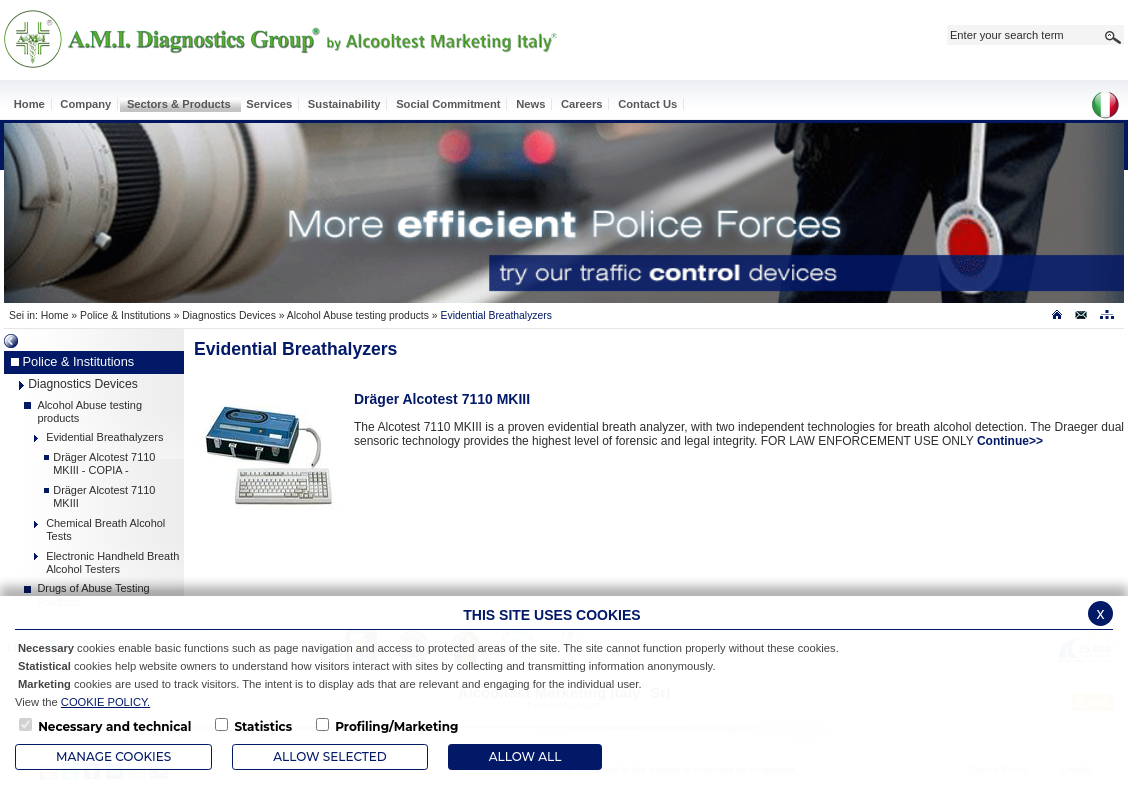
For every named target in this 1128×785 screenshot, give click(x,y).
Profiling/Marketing (396, 726)
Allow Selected (329, 756)
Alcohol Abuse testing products (358, 315)
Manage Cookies (113, 756)
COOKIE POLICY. (105, 702)
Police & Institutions (125, 315)
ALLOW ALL (525, 756)
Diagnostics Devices (229, 315)
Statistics (263, 726)
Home (55, 315)
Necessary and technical (114, 726)
